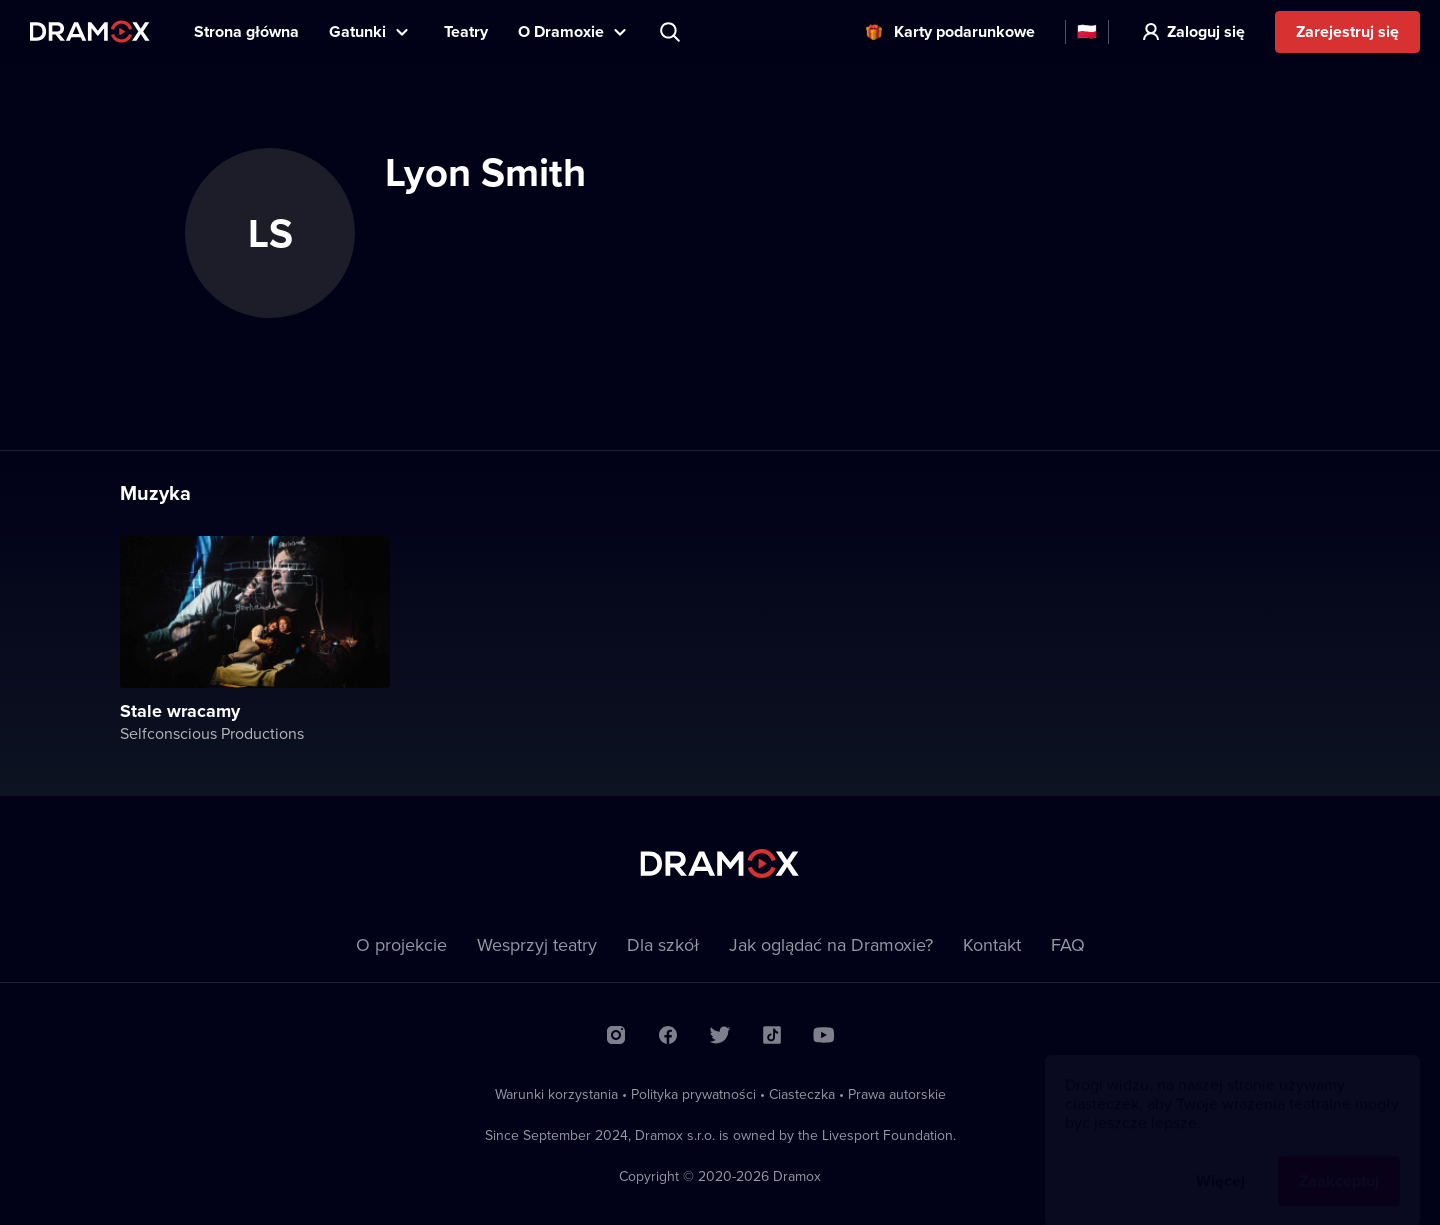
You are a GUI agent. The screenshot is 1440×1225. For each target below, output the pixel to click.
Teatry (466, 31)
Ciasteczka (802, 1094)
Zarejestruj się (1347, 31)
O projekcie (401, 944)
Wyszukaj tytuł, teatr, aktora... (672, 32)
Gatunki (357, 31)
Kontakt (992, 944)
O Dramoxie (561, 31)
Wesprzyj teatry (537, 944)
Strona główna (246, 31)
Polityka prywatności (693, 1094)
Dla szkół (663, 944)
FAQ (1068, 944)
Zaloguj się (1206, 31)
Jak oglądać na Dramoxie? (831, 944)
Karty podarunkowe (964, 31)
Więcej (1220, 1161)
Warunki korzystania (556, 1094)
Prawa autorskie (897, 1094)
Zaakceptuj (1339, 1161)
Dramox (90, 31)
